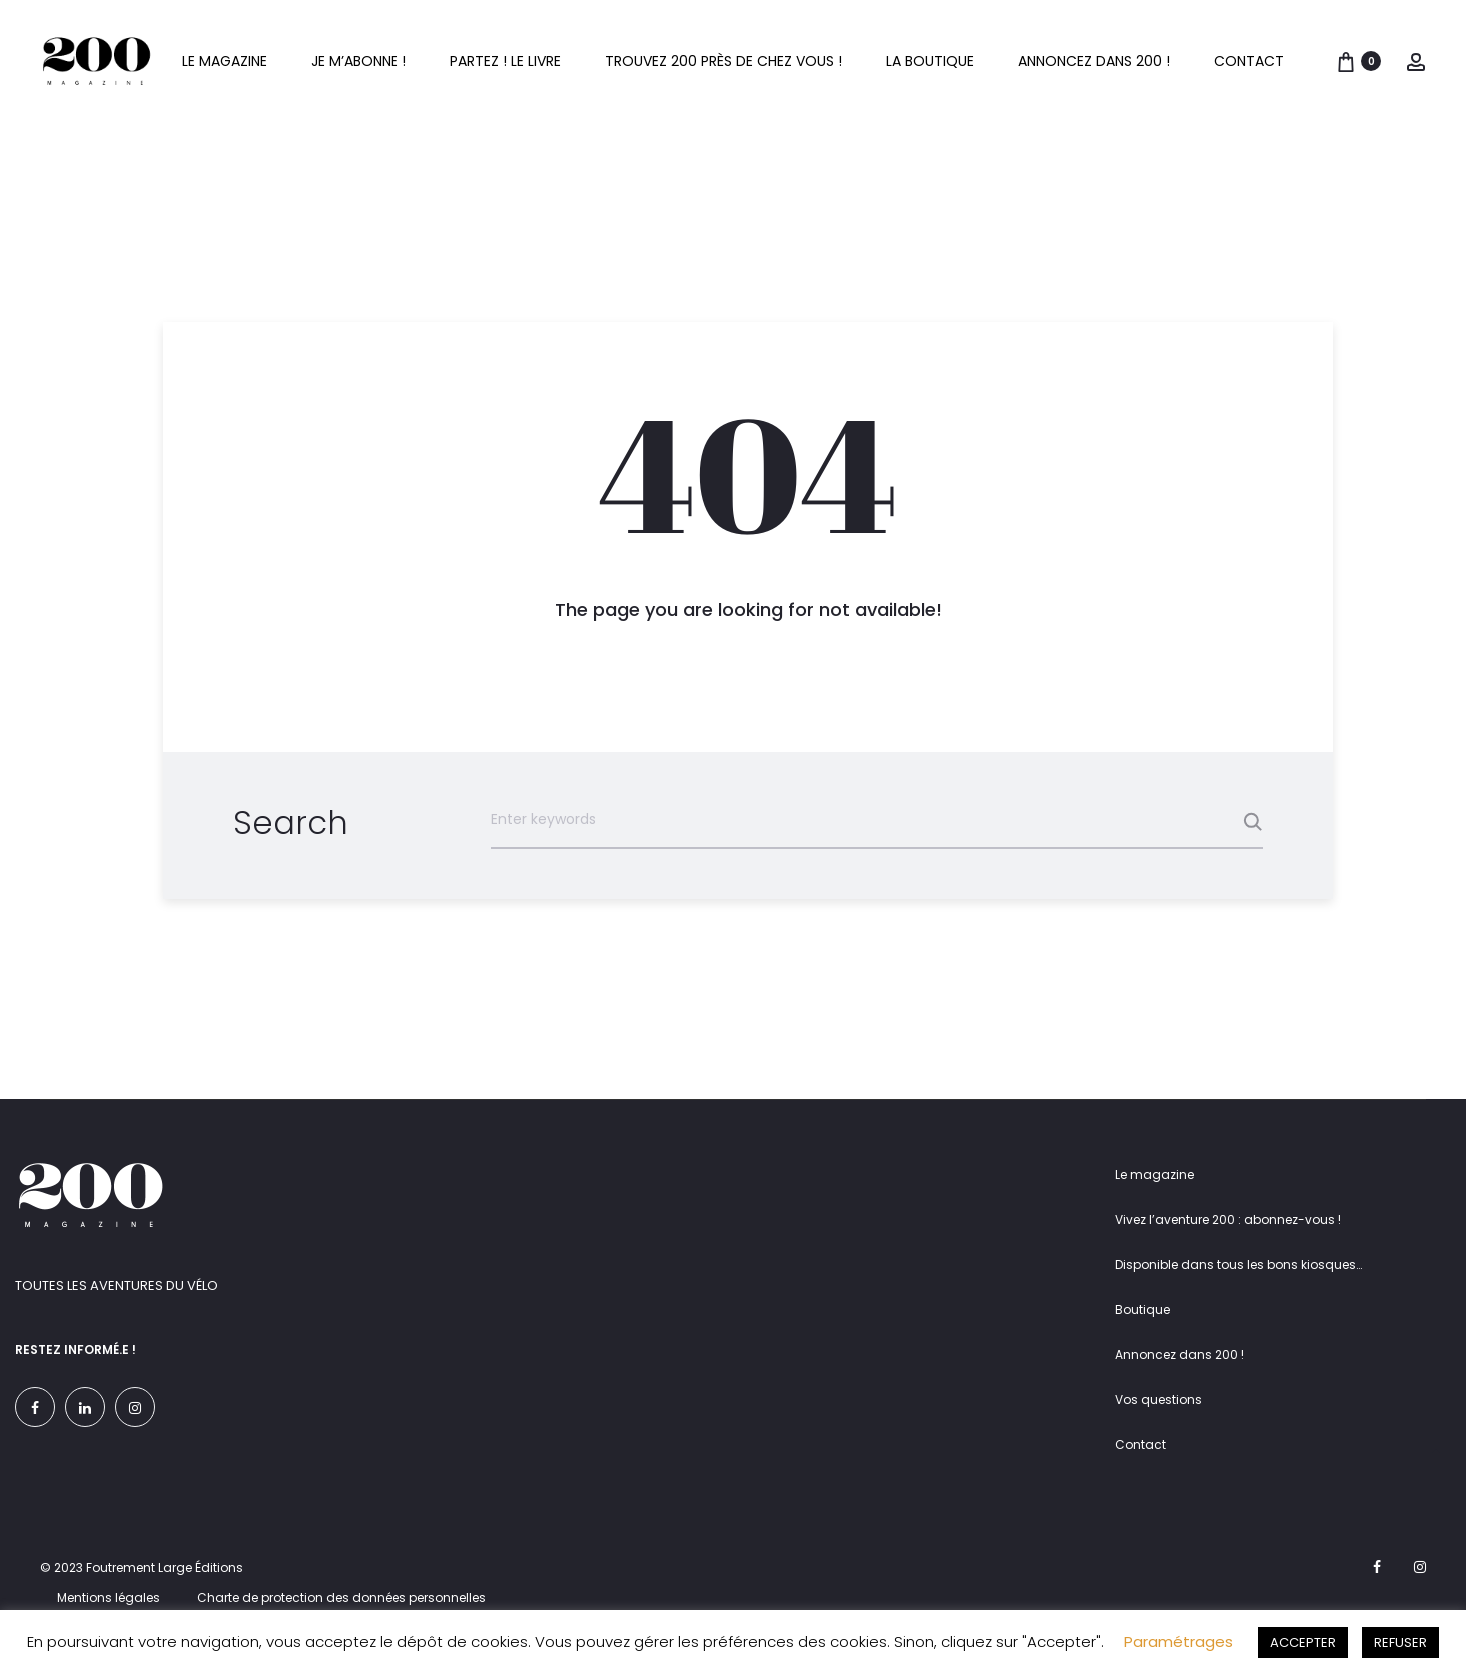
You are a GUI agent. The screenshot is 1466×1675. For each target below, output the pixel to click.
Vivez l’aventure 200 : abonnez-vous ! (1228, 1219)
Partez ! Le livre (505, 61)
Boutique (1142, 1309)
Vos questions (1158, 1399)
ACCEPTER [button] (1303, 1642)
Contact (1249, 61)
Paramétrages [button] (1178, 1641)
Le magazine (224, 61)
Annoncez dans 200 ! (1094, 61)
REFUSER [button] (1400, 1642)
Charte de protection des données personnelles (341, 1597)
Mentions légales (108, 1597)
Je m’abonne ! (358, 61)
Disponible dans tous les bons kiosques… (1238, 1264)
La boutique (930, 61)
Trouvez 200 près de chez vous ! (723, 61)
